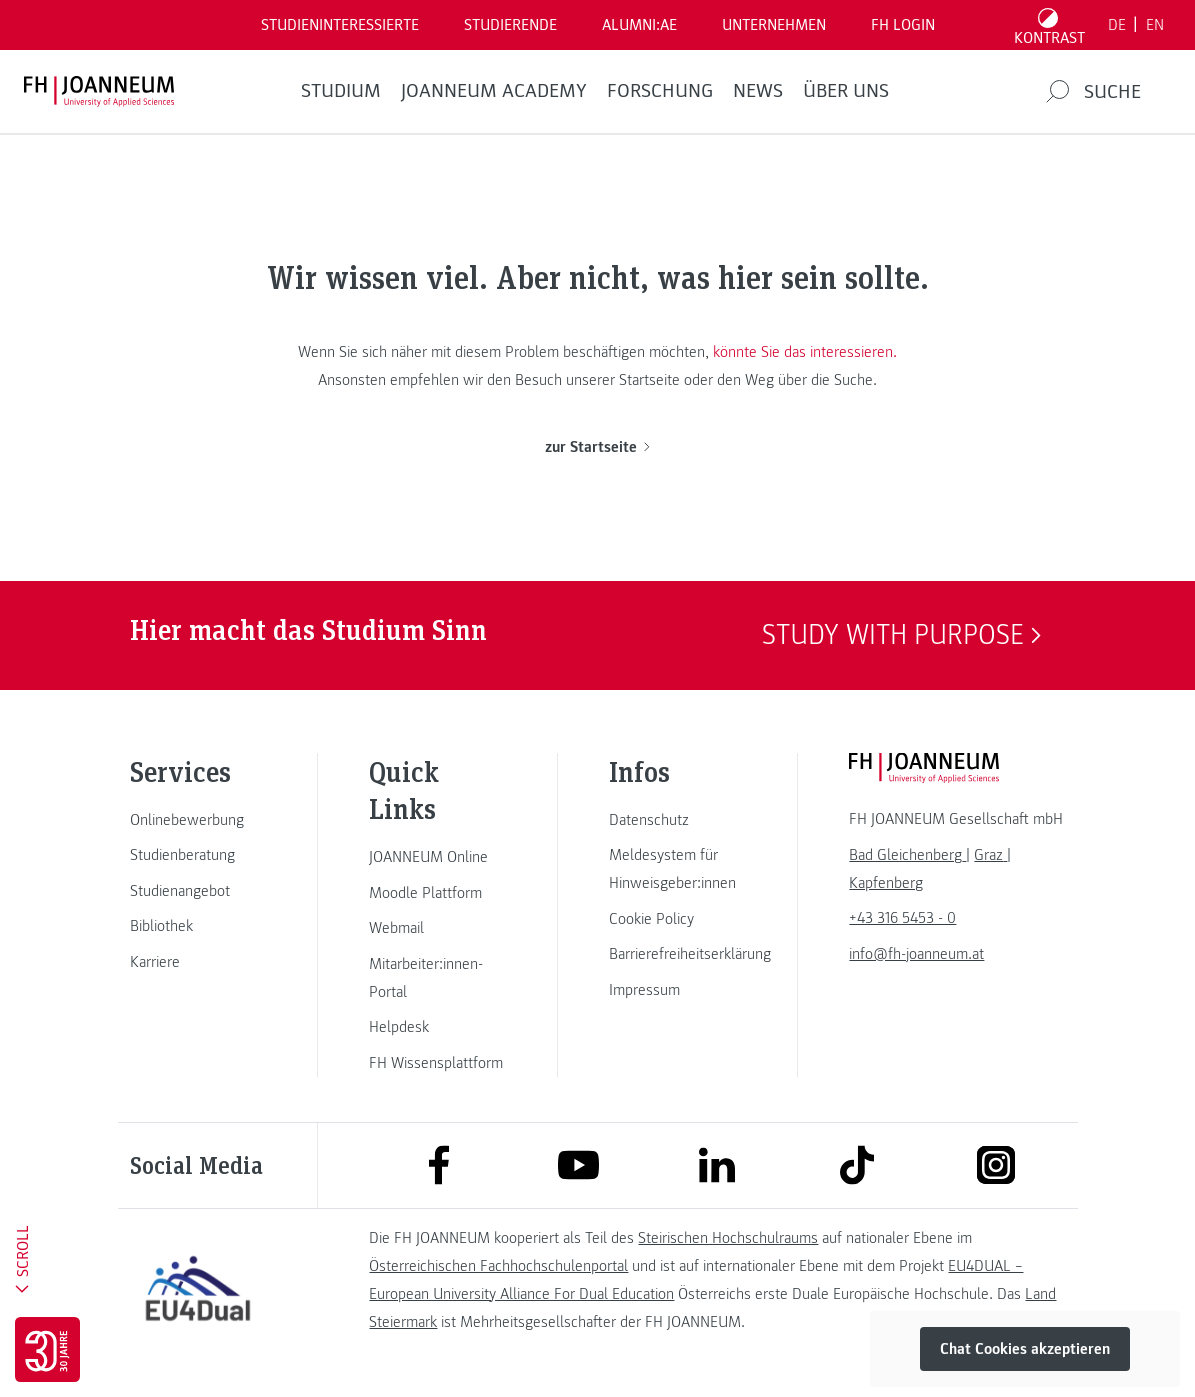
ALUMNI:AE (639, 25)
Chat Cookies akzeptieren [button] (1025, 1349)
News (758, 91)
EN (1155, 25)
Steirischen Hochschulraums (728, 1238)
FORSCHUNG (660, 91)
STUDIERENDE (510, 25)
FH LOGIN (903, 25)
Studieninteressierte (340, 25)
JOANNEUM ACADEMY (494, 91)
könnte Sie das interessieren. (805, 352)
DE (1117, 25)
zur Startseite (597, 447)
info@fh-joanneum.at (916, 954)
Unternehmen (774, 25)
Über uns (846, 91)
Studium (341, 91)
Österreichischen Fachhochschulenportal (498, 1266)
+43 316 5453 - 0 (902, 918)
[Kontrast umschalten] (1050, 25)
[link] (198, 820)
